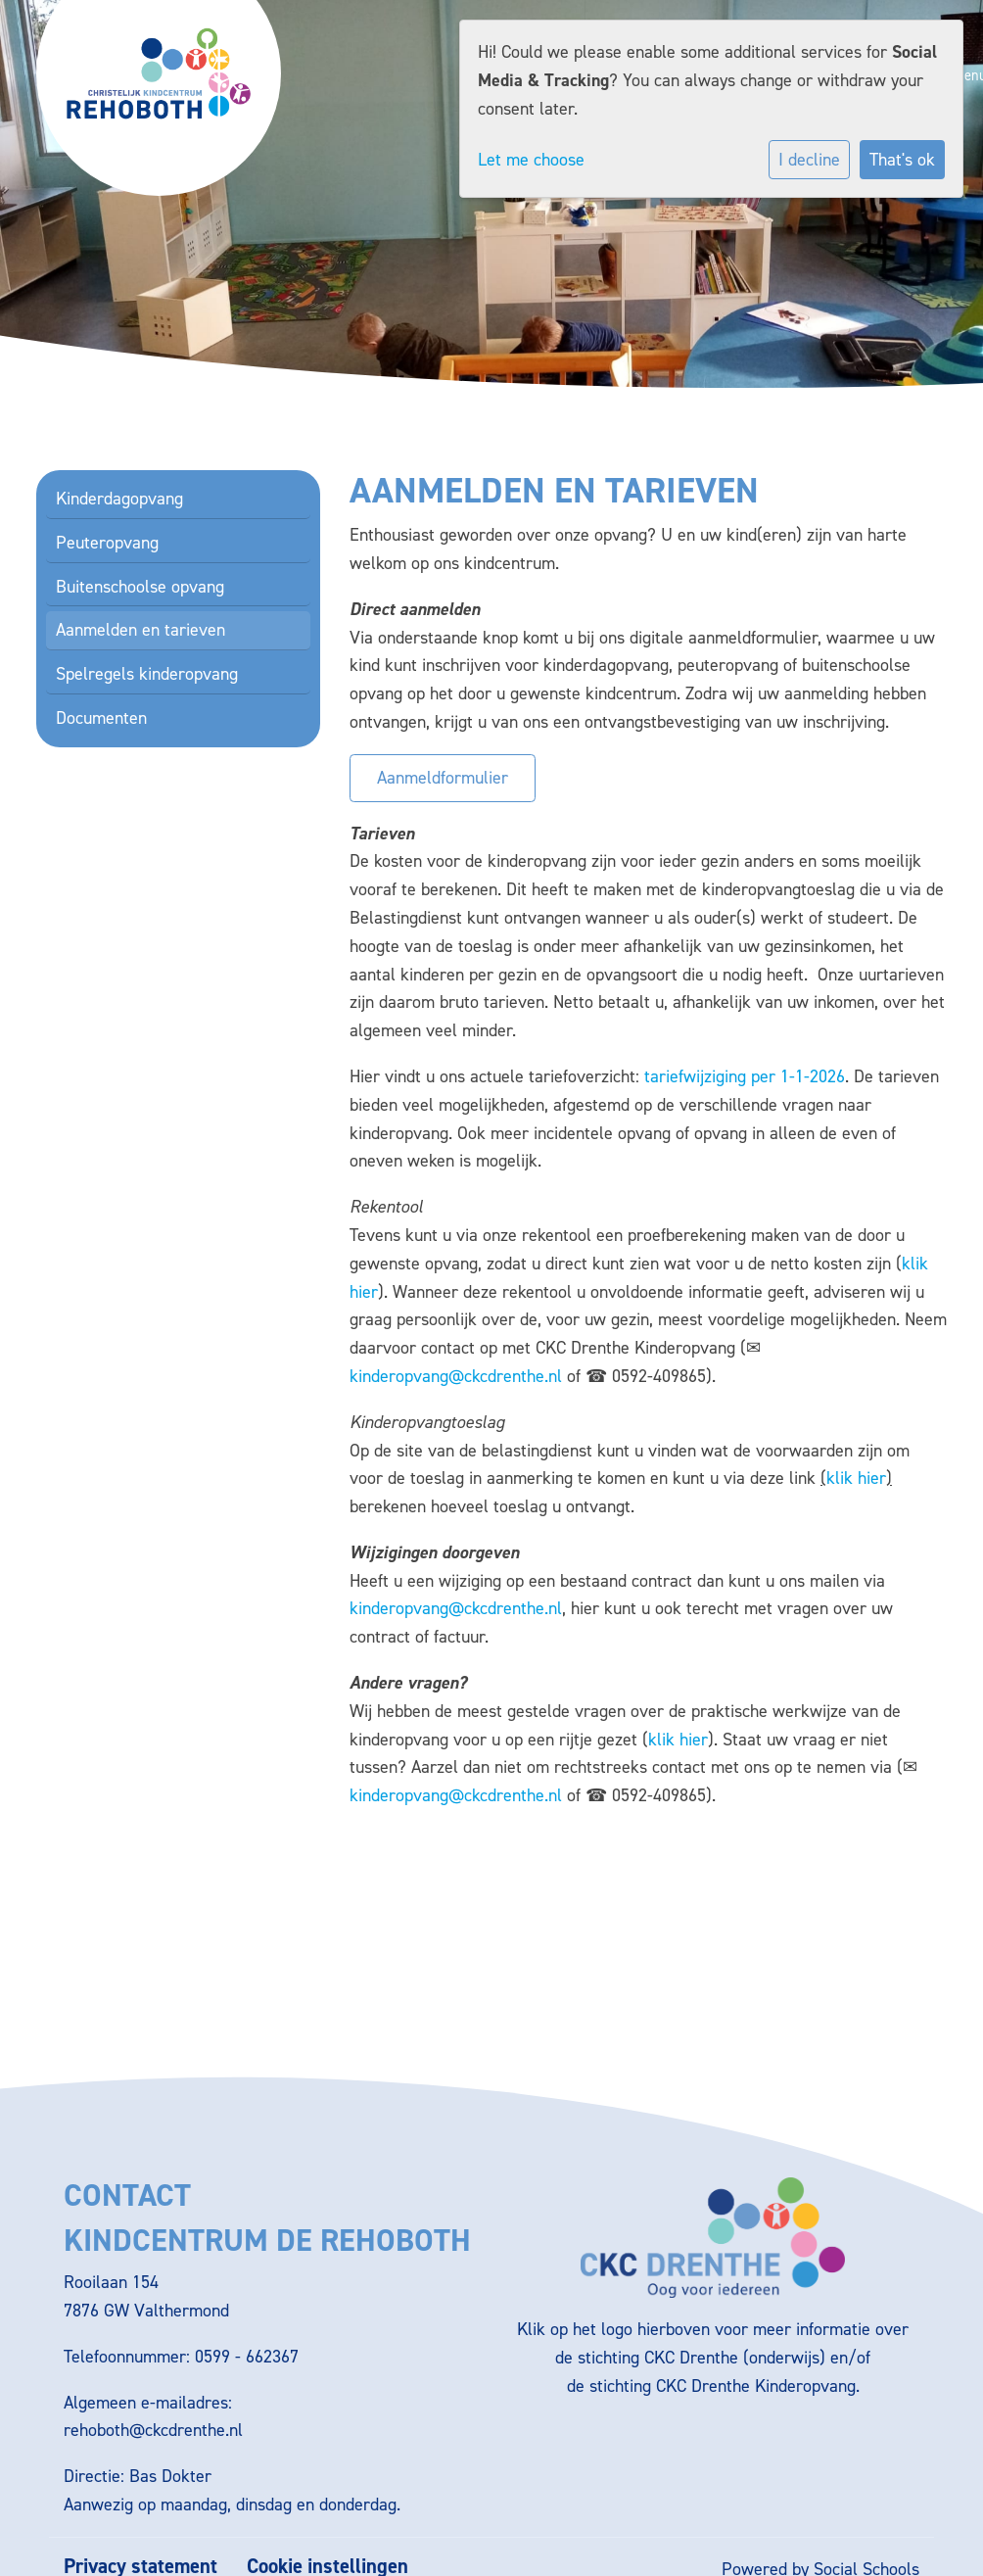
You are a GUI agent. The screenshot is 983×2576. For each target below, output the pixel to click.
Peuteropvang (107, 542)
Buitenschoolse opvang (140, 586)
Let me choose (531, 159)
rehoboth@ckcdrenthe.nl (153, 2430)
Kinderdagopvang (119, 498)
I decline (809, 159)
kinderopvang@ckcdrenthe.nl (456, 1376)
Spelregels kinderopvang (147, 674)
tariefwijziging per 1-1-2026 (744, 1076)
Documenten (101, 718)
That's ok (902, 159)
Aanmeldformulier (442, 777)
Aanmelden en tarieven (140, 630)
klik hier (856, 1478)
